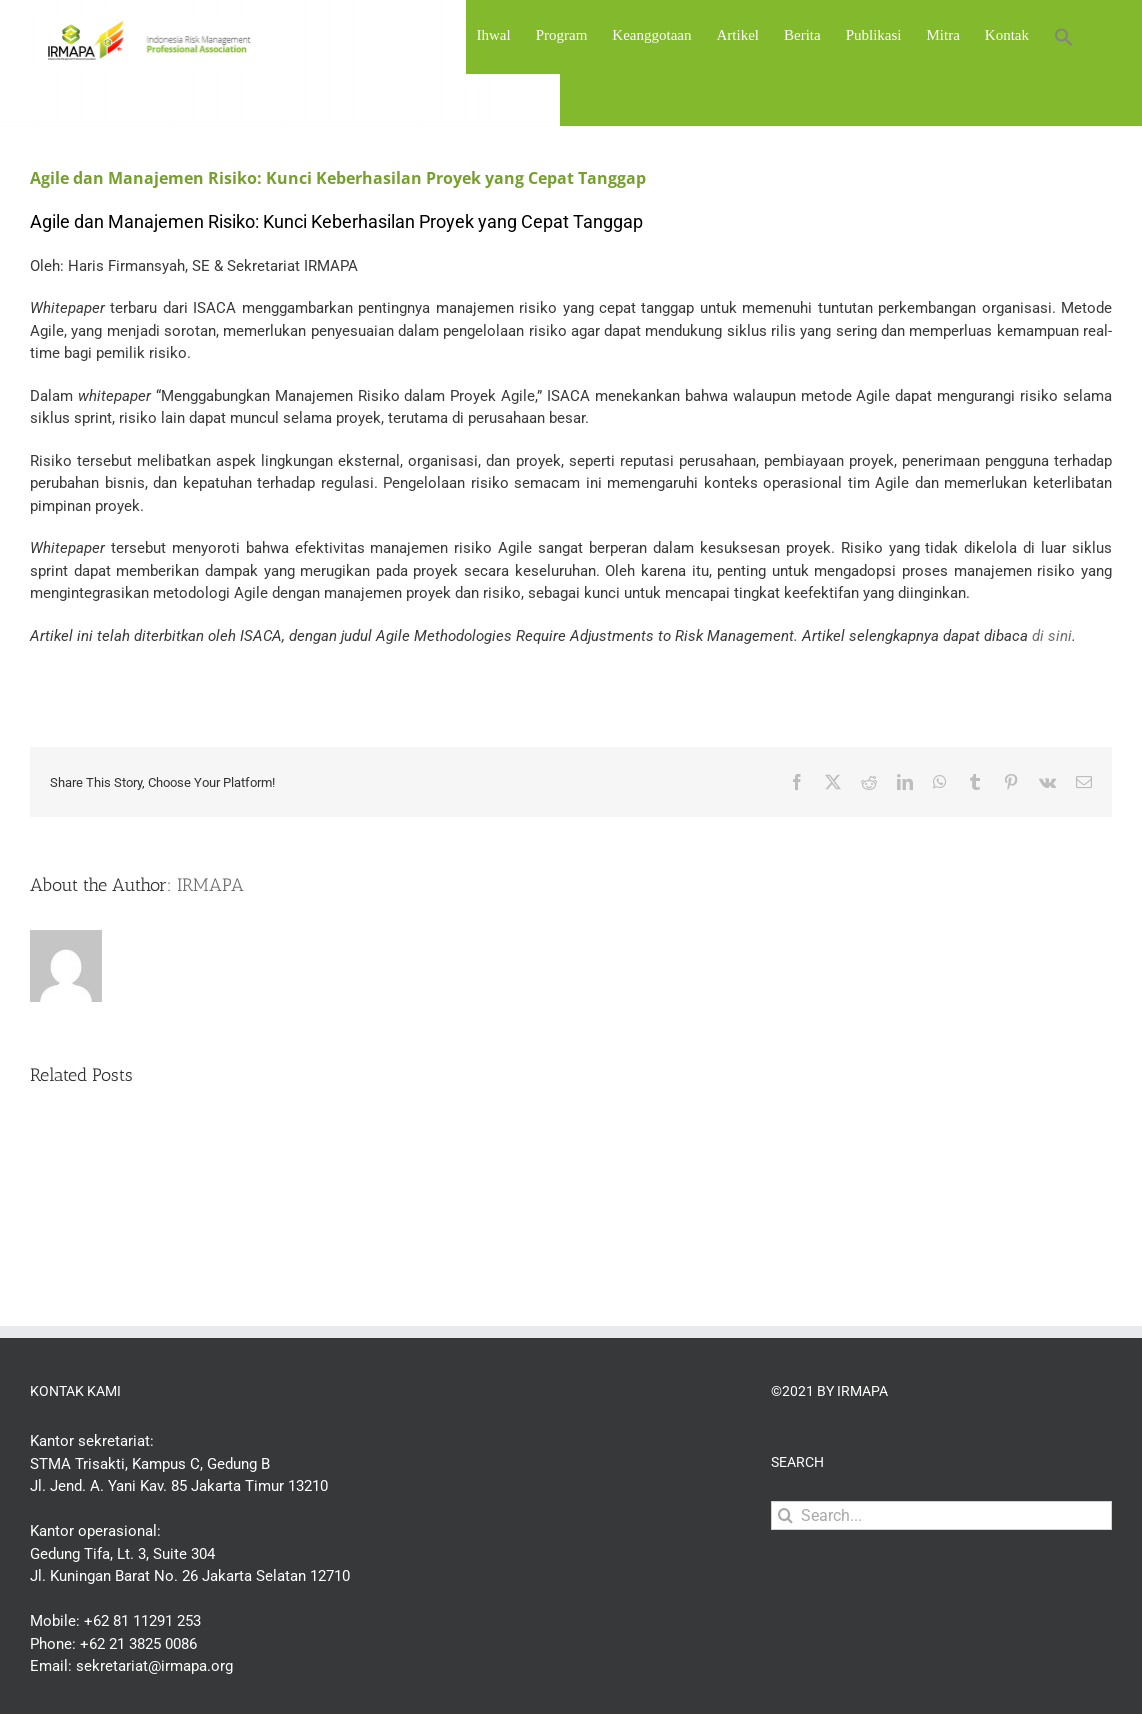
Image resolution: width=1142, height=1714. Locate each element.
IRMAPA (210, 885)
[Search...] (941, 1515)
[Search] (785, 1515)
